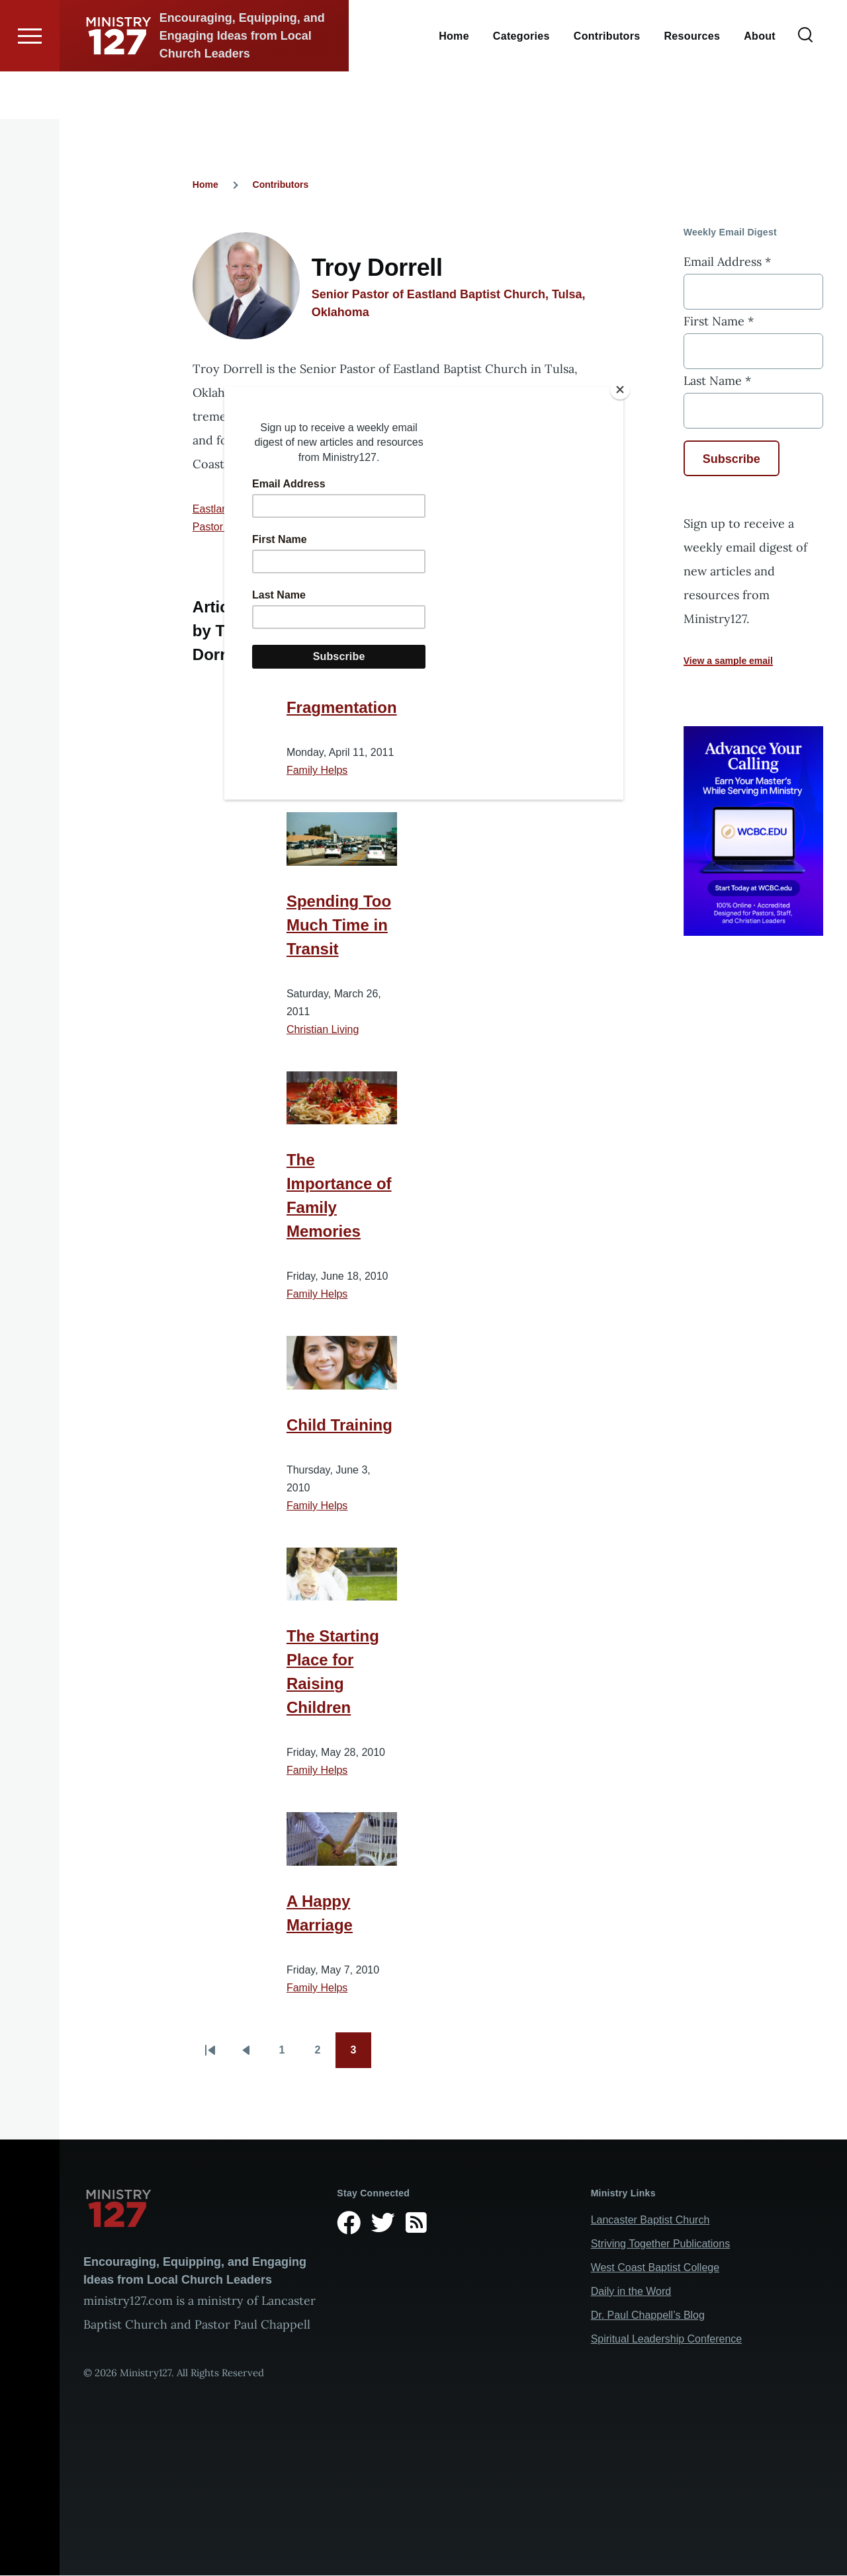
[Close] (620, 389)
